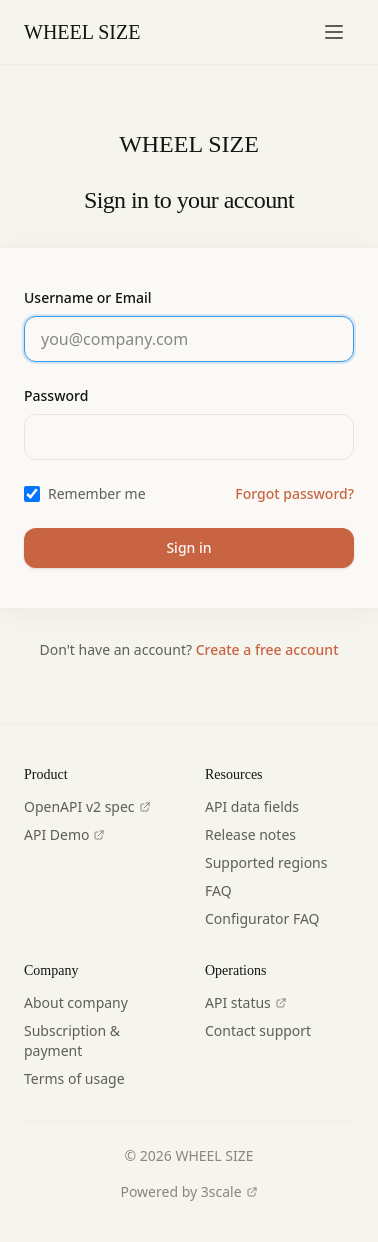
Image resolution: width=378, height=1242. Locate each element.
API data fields (252, 806)
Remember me (97, 493)
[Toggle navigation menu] (334, 32)
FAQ (218, 890)
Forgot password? (294, 493)
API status (246, 1002)
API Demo (64, 834)
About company (76, 1002)
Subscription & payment (72, 1040)
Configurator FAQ (262, 918)
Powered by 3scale (188, 1191)
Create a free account (267, 649)
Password (56, 395)
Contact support (258, 1030)
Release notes (250, 834)
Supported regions (266, 862)
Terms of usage (74, 1078)
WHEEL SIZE (82, 32)
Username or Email (88, 297)
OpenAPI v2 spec (87, 806)
